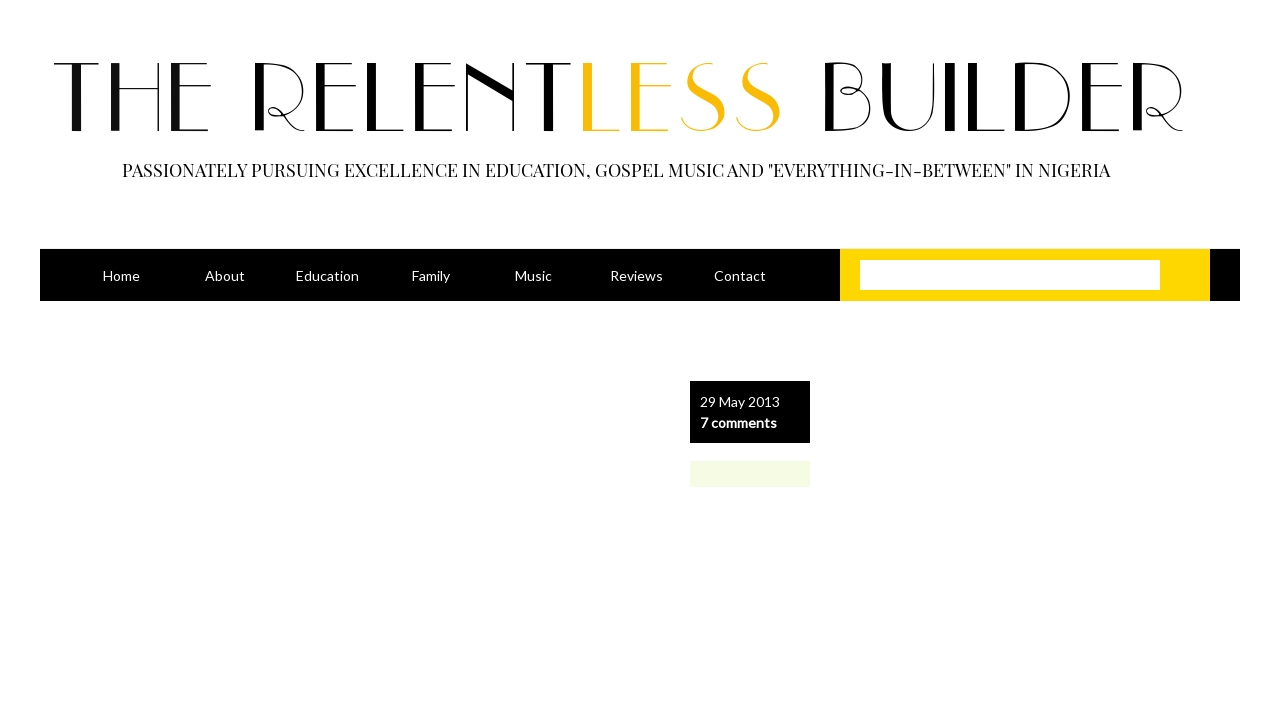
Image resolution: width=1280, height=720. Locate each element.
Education (327, 275)
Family (431, 275)
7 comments (738, 422)
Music (533, 275)
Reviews (636, 275)
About (225, 275)
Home (121, 275)
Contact (740, 275)
